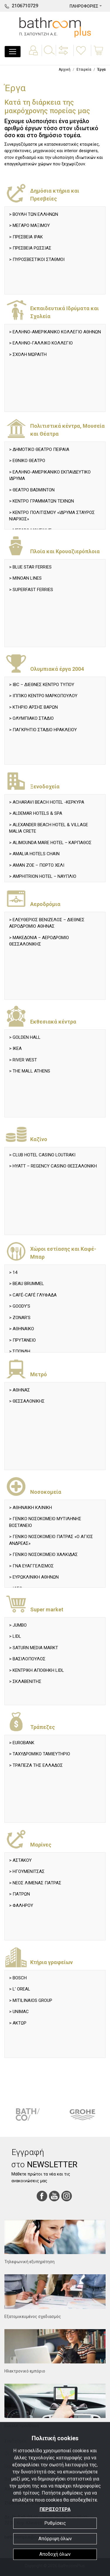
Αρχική (64, 69)
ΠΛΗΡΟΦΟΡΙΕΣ (84, 6)
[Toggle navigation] (12, 51)
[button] (63, 54)
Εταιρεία (84, 69)
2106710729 (25, 6)
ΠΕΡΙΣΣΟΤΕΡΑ (55, 2509)
